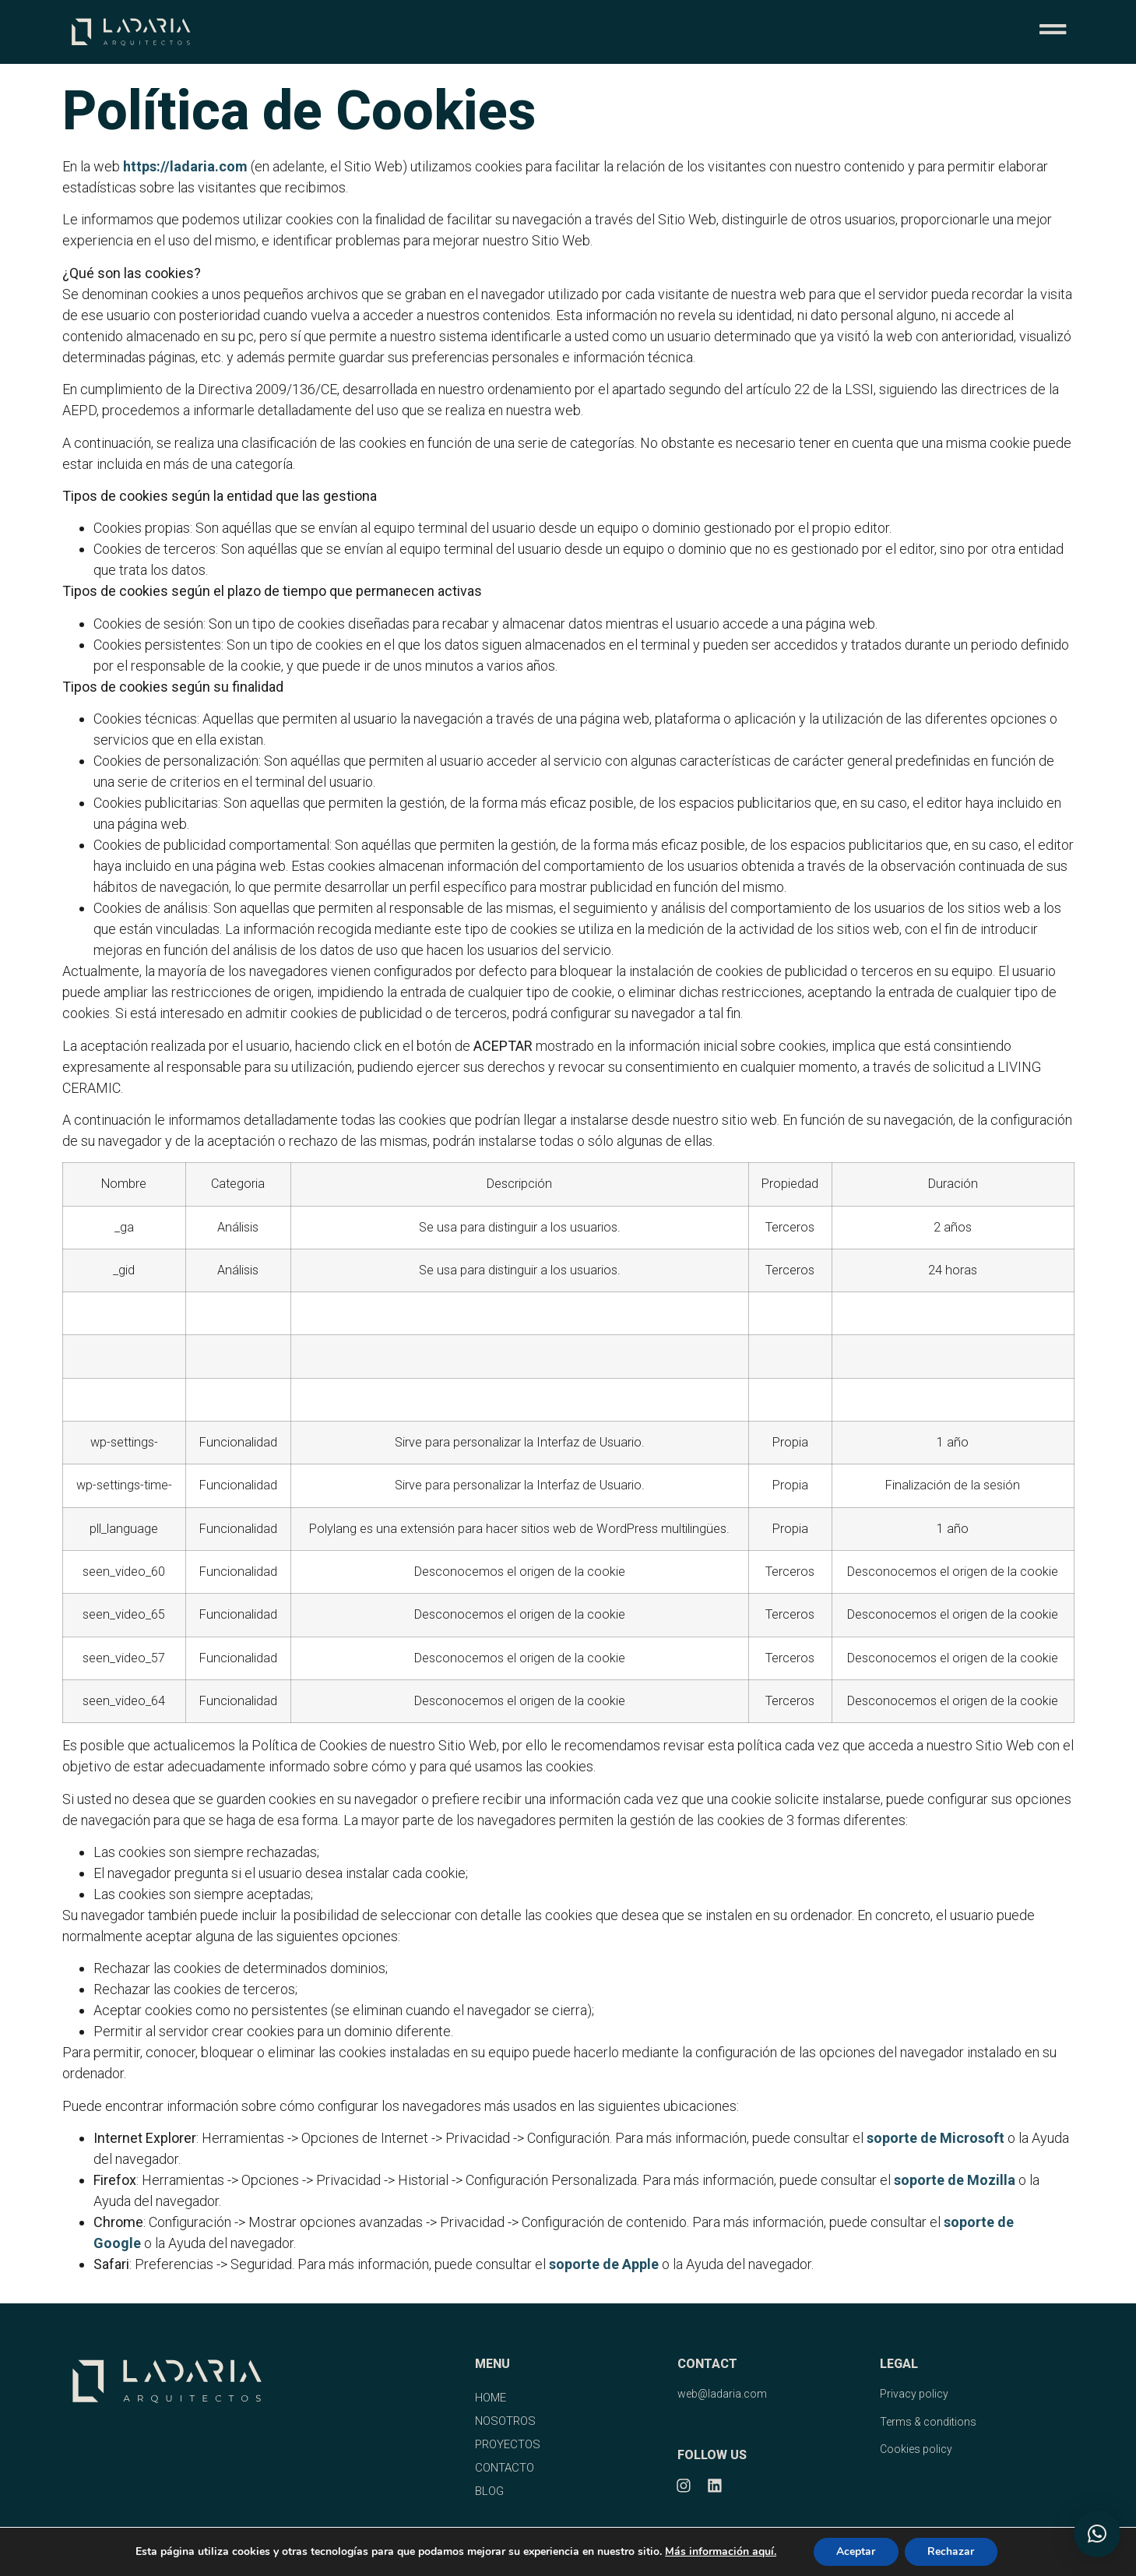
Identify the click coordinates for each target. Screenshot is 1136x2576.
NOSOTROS (505, 2421)
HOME (490, 2398)
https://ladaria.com (185, 166)
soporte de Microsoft (935, 2138)
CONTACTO (504, 2468)
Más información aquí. (720, 2551)
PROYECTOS (507, 2444)
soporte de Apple (604, 2264)
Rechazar (951, 2551)
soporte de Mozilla (954, 2180)
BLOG (489, 2491)
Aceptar (855, 2551)
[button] (1097, 2534)
